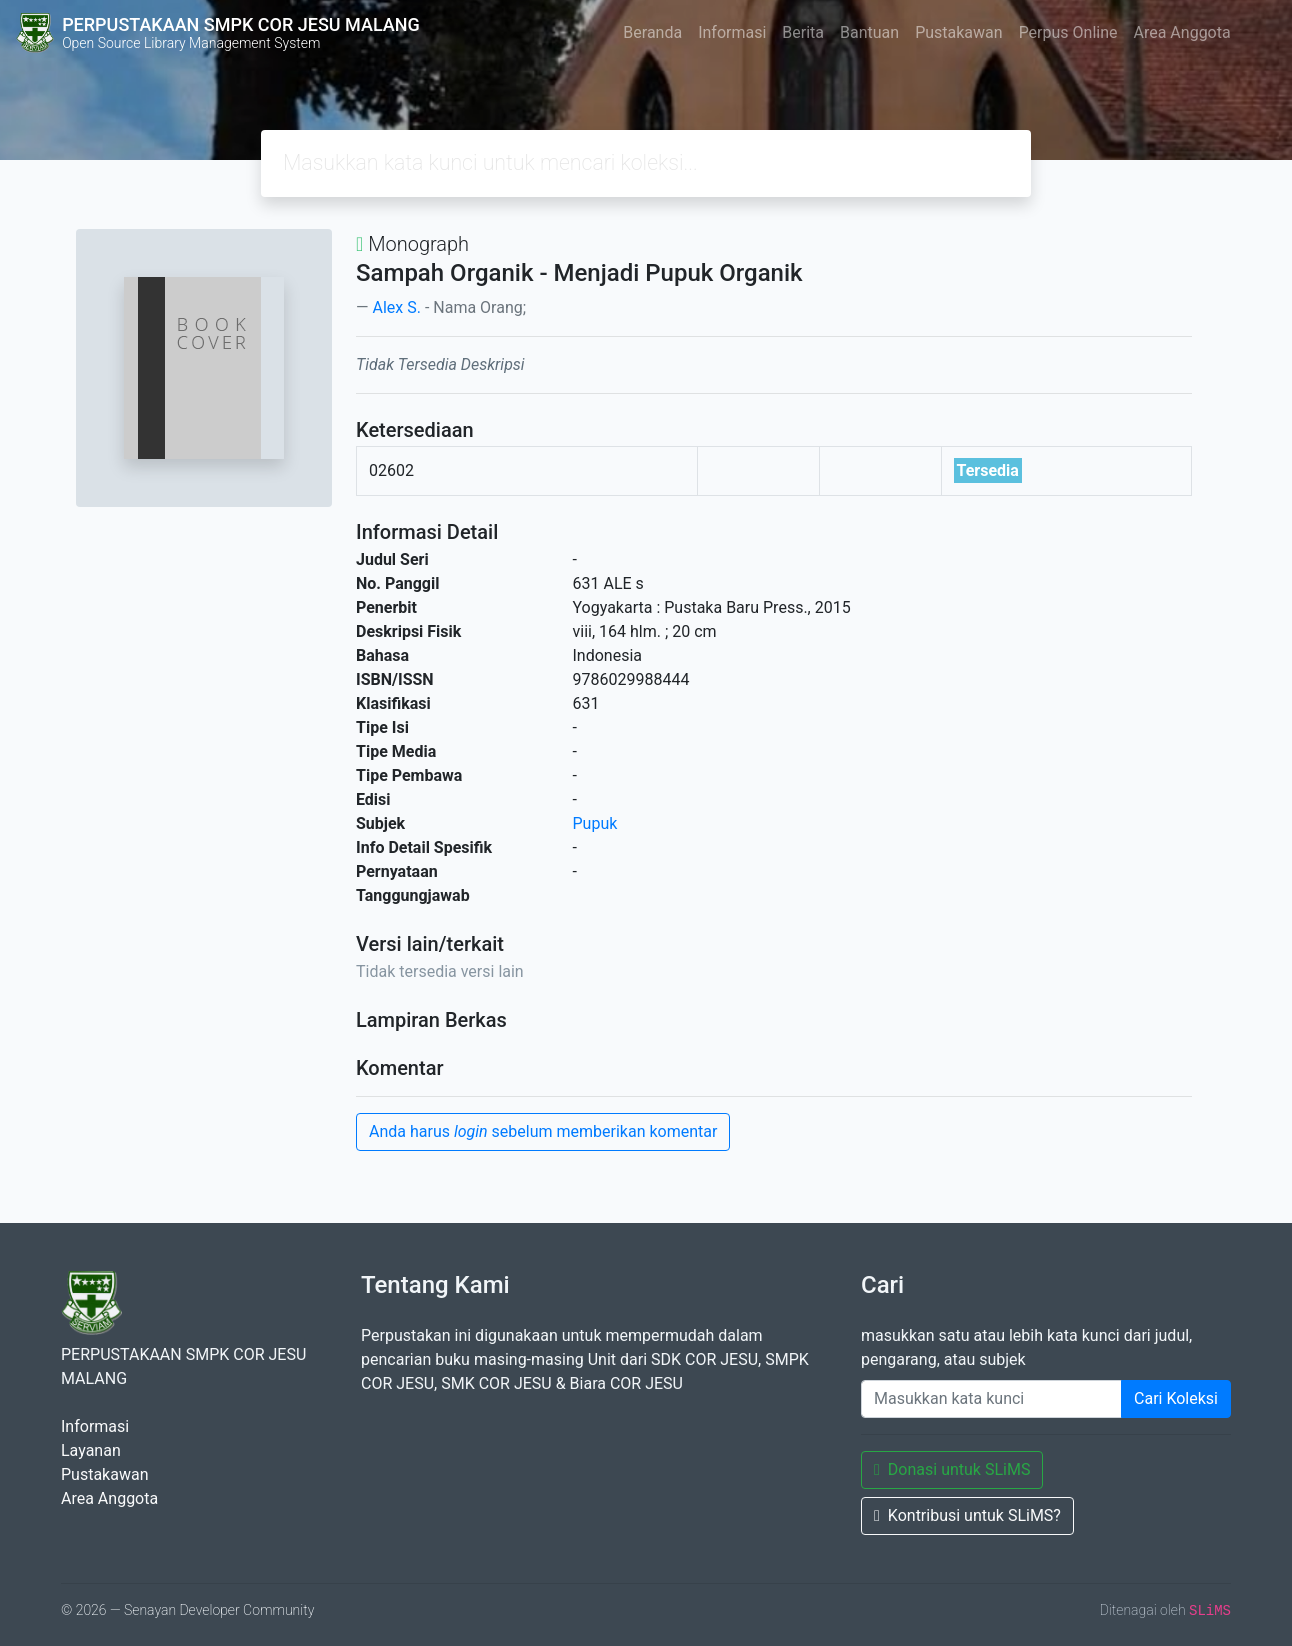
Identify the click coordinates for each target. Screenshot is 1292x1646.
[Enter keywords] (991, 1399)
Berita (803, 32)
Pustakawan (958, 32)
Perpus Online (1068, 32)
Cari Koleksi (1176, 1398)
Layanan (91, 1450)
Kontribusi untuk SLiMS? (967, 1515)
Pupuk (595, 823)
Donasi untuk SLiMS (952, 1469)
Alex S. (396, 307)
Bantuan (869, 32)
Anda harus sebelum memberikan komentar (543, 1131)
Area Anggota (1182, 32)
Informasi (732, 32)
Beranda (652, 32)
